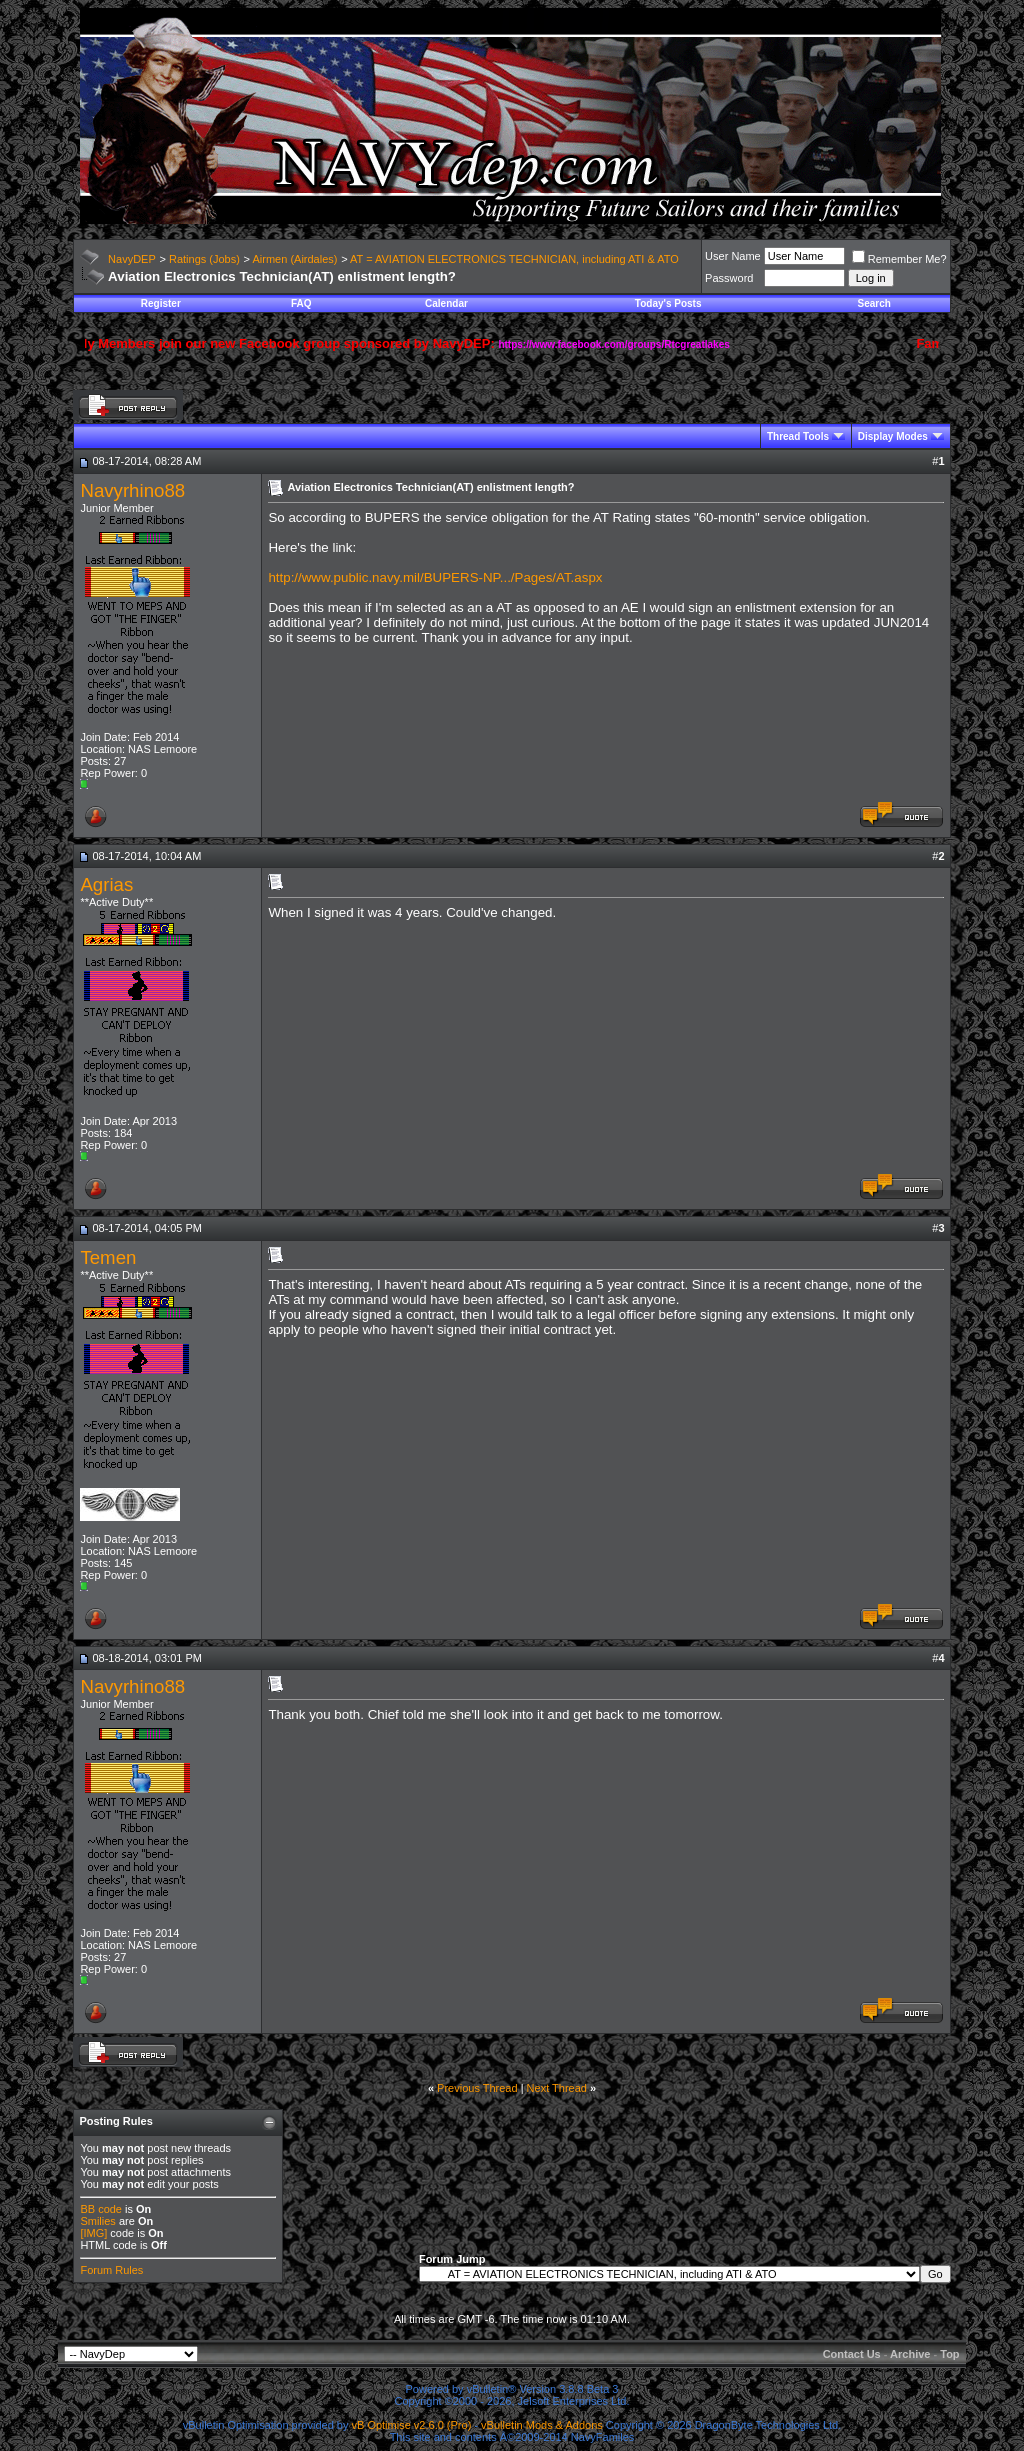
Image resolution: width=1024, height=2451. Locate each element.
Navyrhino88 (132, 490)
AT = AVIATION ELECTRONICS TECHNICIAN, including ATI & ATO (514, 259)
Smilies (97, 2221)
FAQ (301, 303)
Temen (108, 1257)
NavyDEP (132, 259)
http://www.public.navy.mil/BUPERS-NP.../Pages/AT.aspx (435, 577)
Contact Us (852, 2354)
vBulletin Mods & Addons (542, 2425)
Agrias (106, 884)
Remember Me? (899, 259)
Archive (910, 2354)
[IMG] (93, 2233)
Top (949, 2354)
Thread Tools (798, 436)
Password (729, 278)
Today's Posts (668, 303)
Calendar (446, 303)
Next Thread (557, 2088)
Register (161, 303)
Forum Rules (111, 2270)
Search (874, 303)
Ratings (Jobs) (204, 259)
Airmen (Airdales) (294, 259)
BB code (101, 2209)
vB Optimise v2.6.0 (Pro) (412, 2425)
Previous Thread (477, 2088)
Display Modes (893, 436)
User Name (733, 256)
